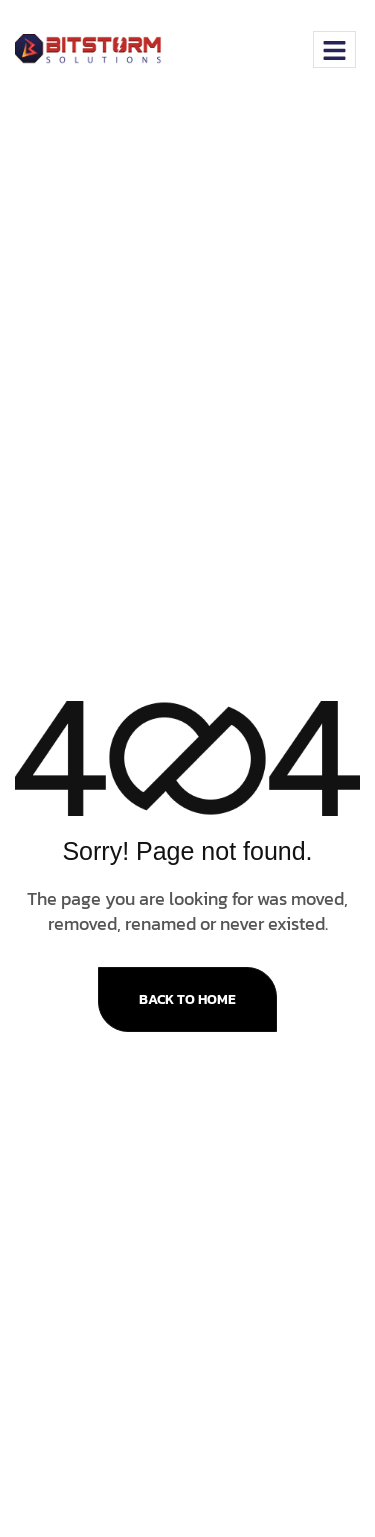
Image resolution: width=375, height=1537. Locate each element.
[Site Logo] (92, 48)
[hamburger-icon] (334, 49)
